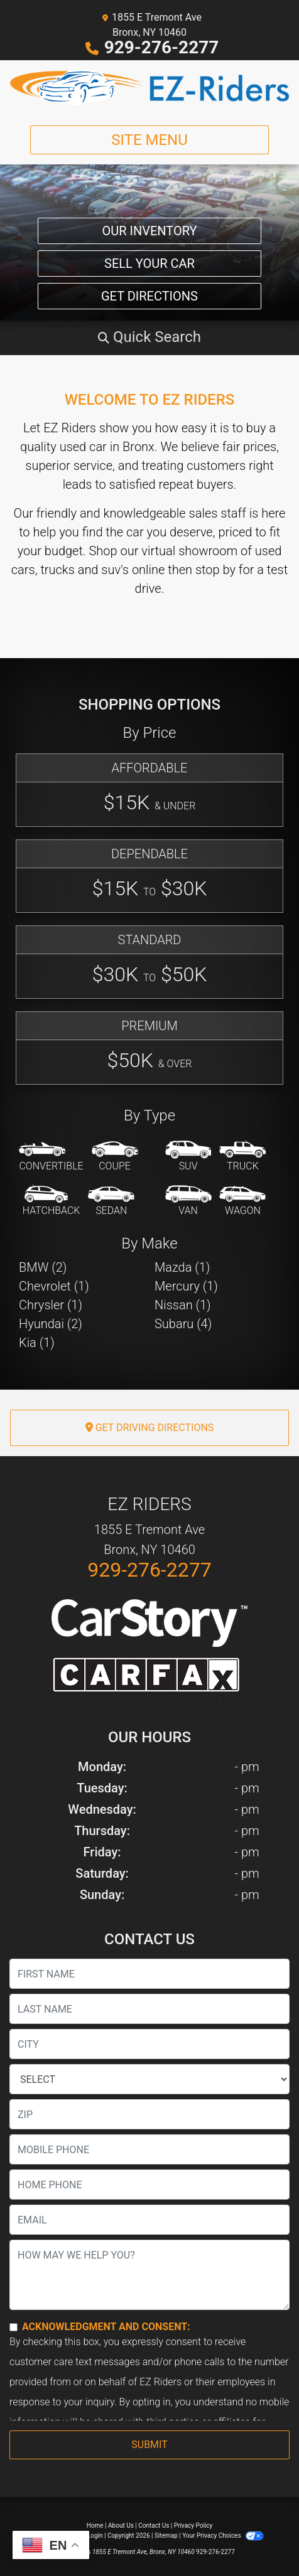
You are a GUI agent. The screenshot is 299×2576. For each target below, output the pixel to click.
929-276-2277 (161, 47)
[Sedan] (111, 1201)
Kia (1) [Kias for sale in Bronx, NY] (37, 1342)
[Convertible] (51, 1157)
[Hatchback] (51, 1201)
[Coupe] (115, 1157)
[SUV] (188, 1157)
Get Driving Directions (149, 1428)
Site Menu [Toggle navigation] (149, 140)
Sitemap (166, 2535)
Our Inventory (149, 230)
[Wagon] (242, 1201)
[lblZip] (149, 2114)
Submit (149, 2445)
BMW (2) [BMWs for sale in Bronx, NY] (43, 1267)
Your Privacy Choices (222, 2535)
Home (95, 2525)
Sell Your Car (149, 263)
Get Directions (149, 296)
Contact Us (153, 2525)
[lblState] (149, 2079)
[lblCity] (149, 2044)
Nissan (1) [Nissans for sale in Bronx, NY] (183, 1304)
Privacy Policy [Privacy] (193, 2525)
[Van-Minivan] (188, 1201)
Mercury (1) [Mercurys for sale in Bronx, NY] (186, 1286)
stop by (215, 569)
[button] (149, 337)
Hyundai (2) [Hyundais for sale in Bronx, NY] (50, 1323)
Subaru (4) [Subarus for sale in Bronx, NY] (183, 1323)
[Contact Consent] (13, 2327)
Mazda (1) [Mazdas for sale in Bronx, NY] (182, 1267)
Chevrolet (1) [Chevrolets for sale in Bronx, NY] (54, 1286)
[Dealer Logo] (149, 87)
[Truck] (242, 1157)
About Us (121, 2525)
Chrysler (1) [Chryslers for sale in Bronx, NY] (50, 1304)
